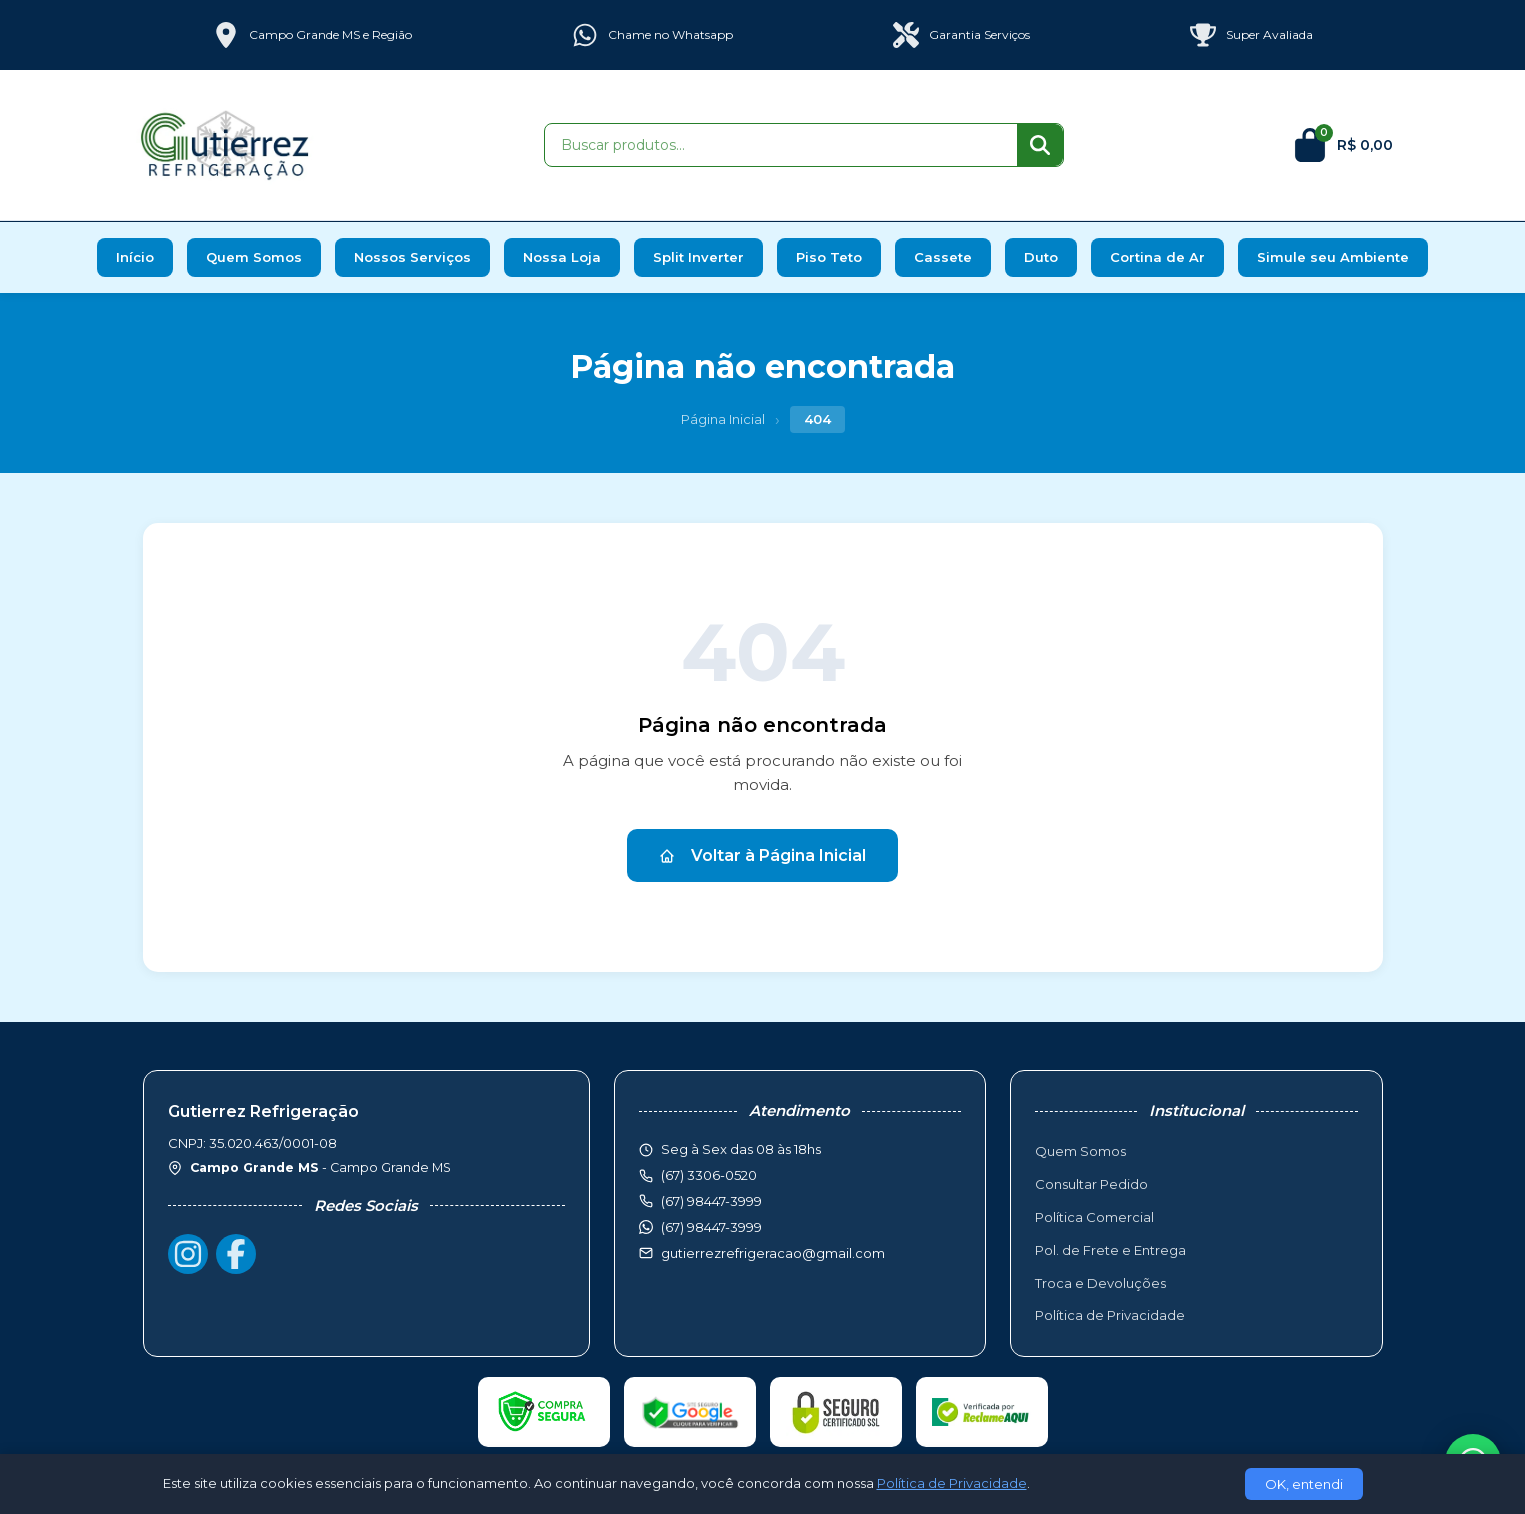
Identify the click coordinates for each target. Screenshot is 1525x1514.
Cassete (943, 257)
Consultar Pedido (1091, 1184)
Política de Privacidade (1110, 1315)
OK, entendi (1304, 1484)
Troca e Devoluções (1100, 1283)
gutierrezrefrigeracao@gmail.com (773, 1253)
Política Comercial (1094, 1217)
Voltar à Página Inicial (762, 855)
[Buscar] (1040, 145)
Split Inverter (698, 257)
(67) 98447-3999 (711, 1227)
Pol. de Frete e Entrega (1110, 1250)
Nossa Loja (562, 257)
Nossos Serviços (412, 257)
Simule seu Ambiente (1333, 257)
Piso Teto (829, 257)
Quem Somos (254, 257)
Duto (1041, 257)
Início (135, 257)
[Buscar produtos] (781, 145)
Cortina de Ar (1157, 257)
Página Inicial (723, 419)
